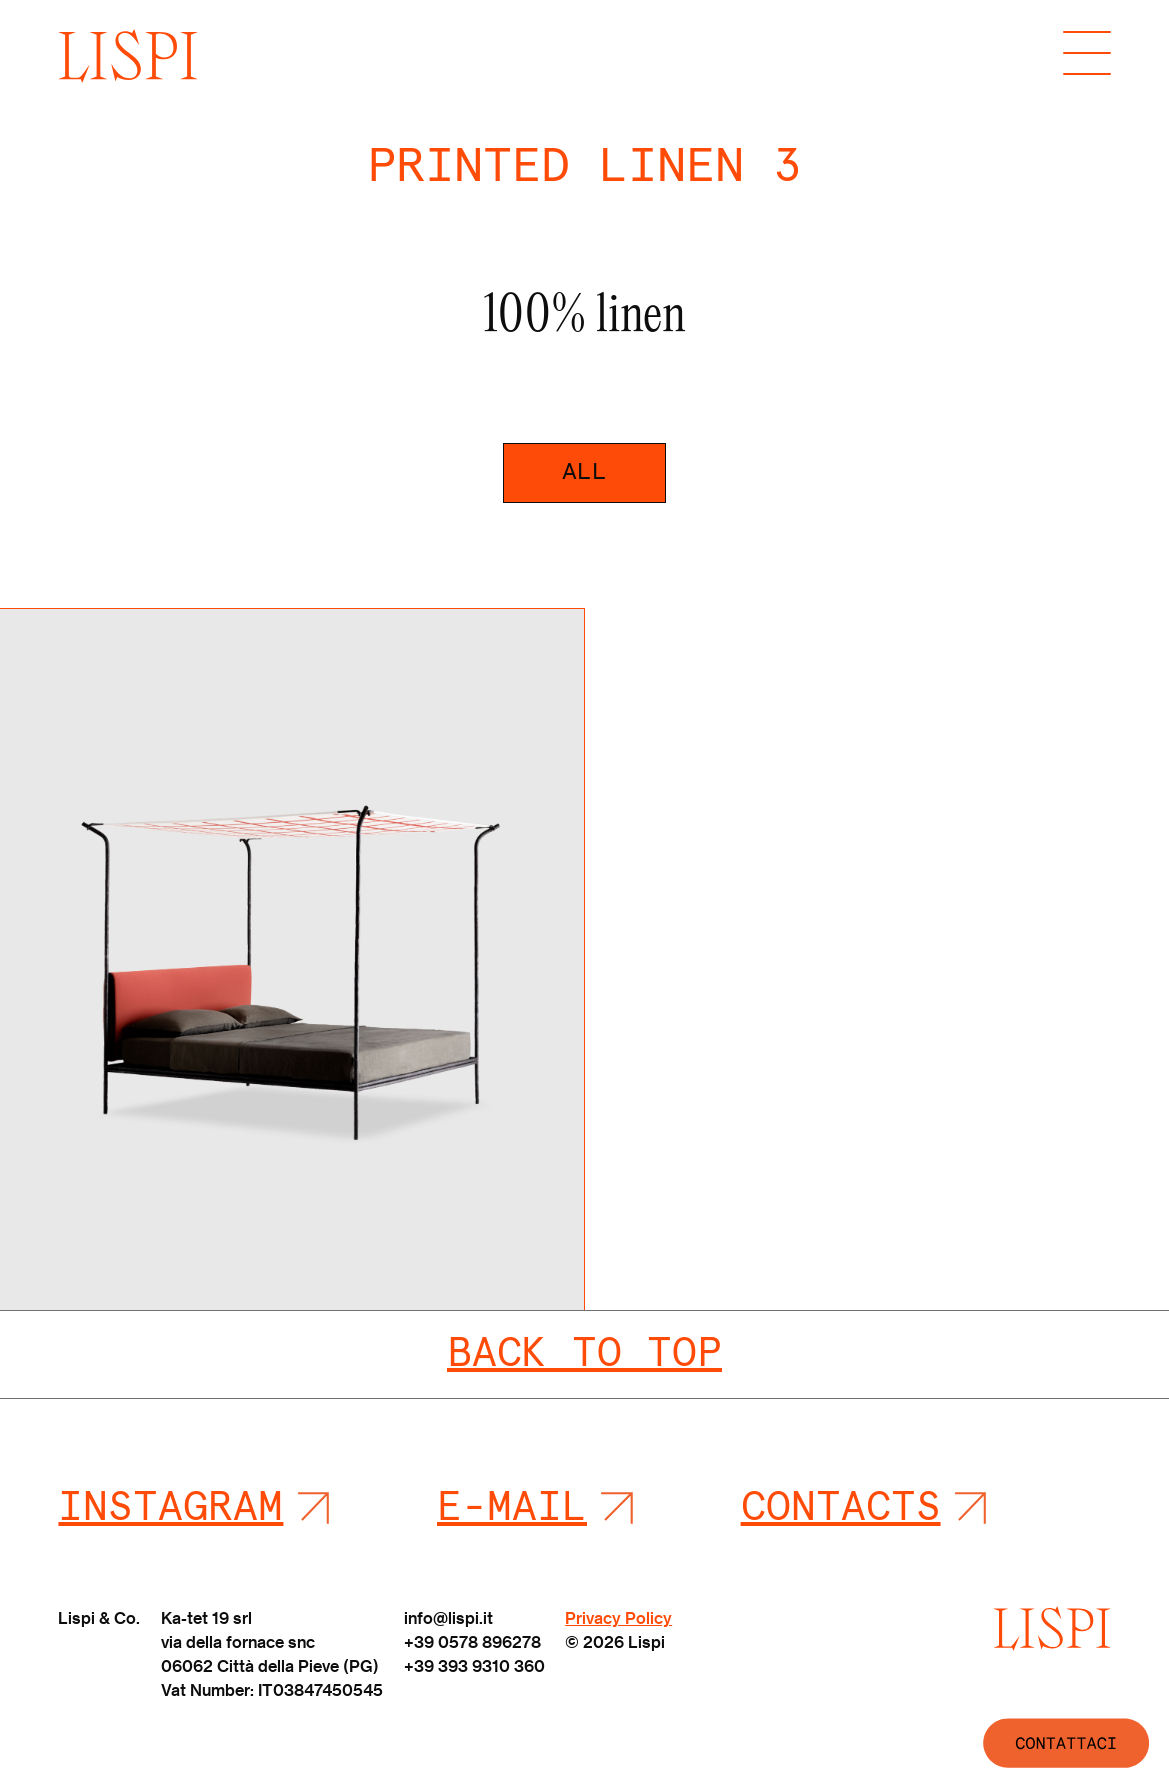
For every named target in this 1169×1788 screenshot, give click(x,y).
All (584, 472)
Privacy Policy (618, 1617)
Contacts (841, 1508)
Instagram (170, 1508)
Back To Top (584, 1354)
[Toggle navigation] (1087, 56)
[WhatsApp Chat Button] (1049, 1743)
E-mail (512, 1508)
